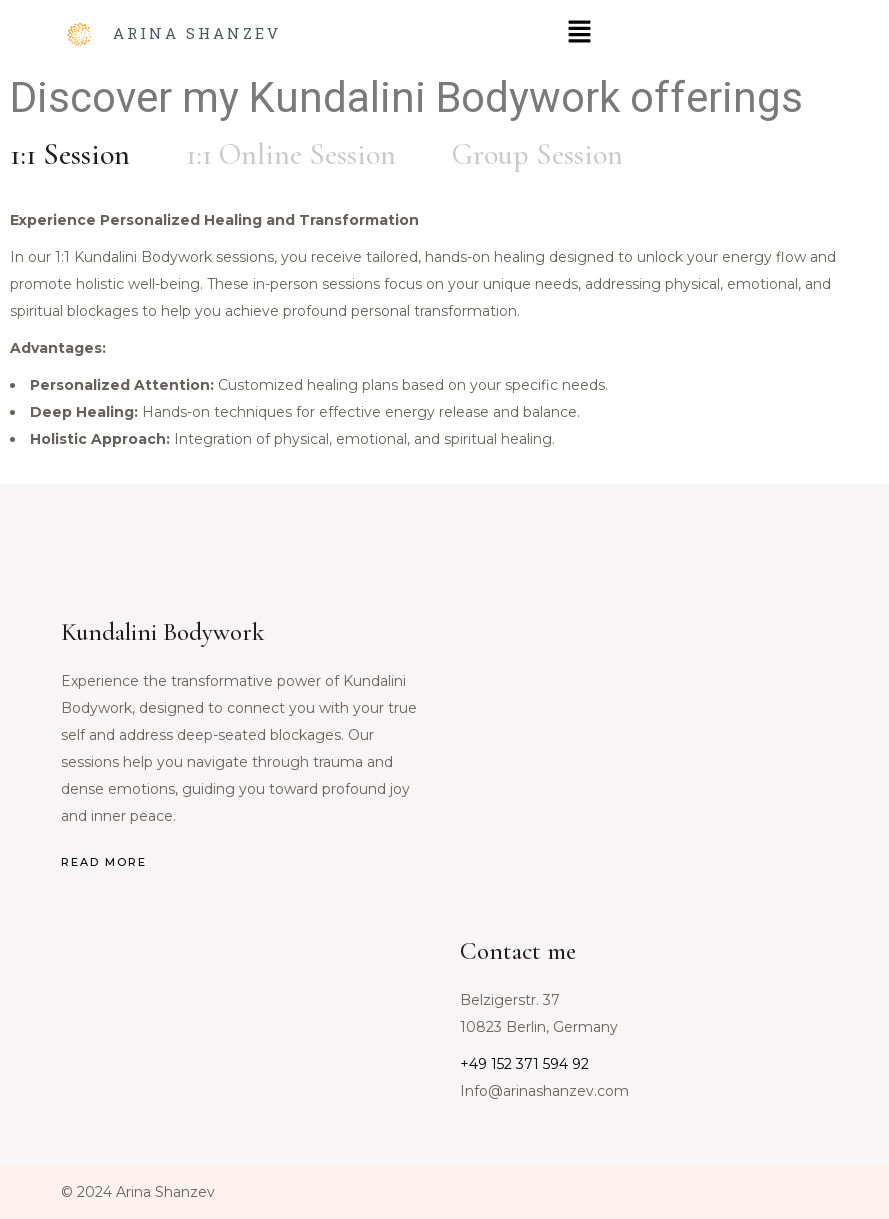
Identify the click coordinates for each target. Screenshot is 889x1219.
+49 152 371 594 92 (524, 1064)
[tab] (70, 155)
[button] (579, 33)
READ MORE (104, 862)
